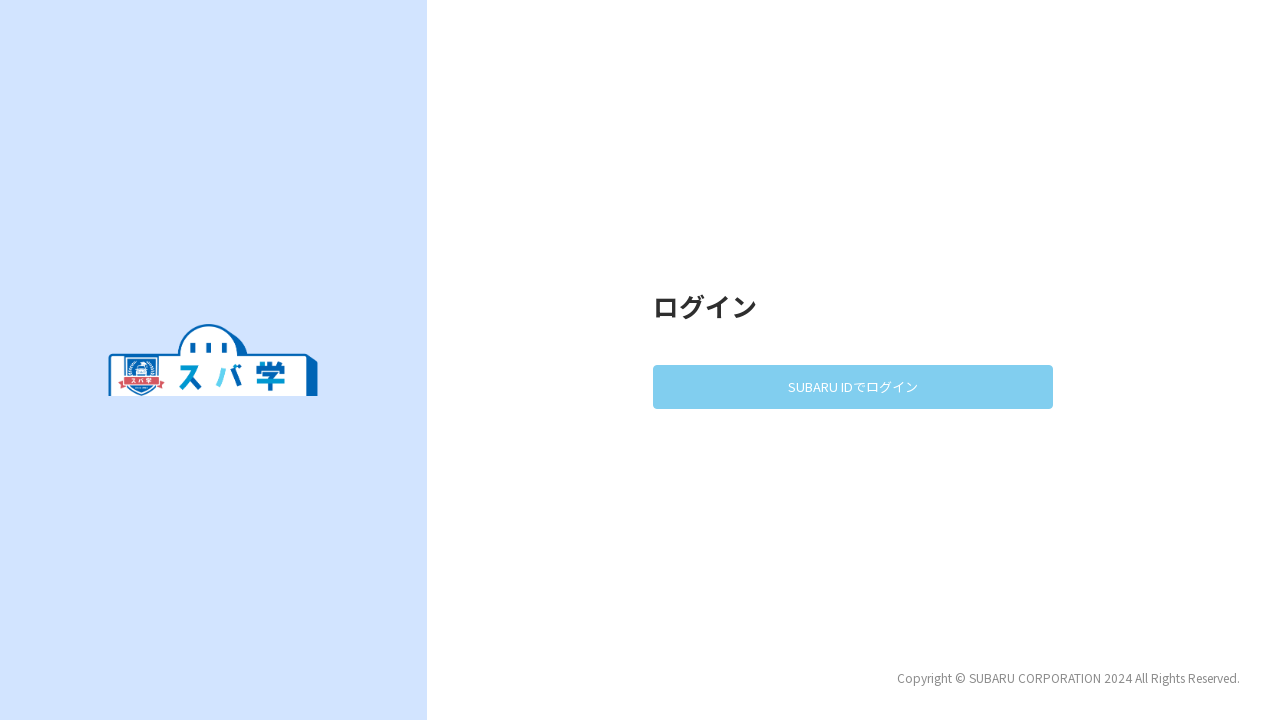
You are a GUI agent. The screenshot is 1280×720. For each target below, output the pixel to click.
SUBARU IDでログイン (853, 386)
